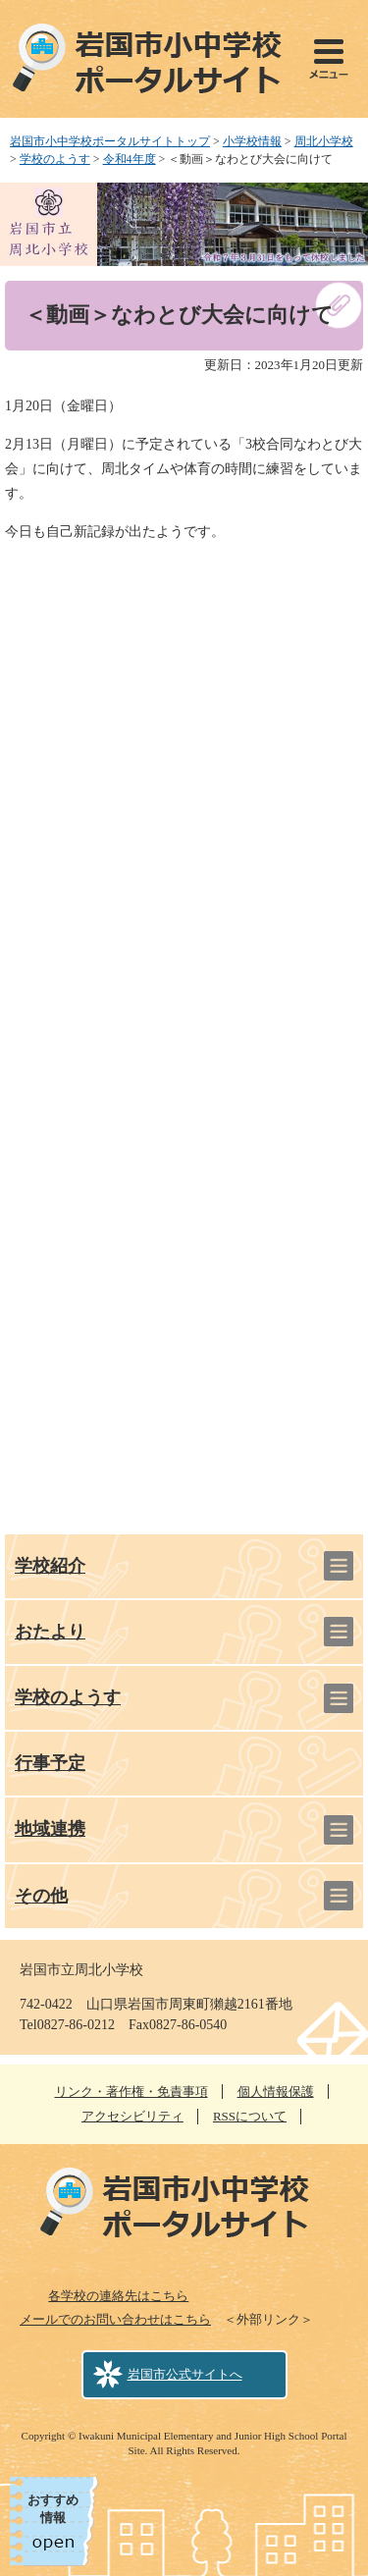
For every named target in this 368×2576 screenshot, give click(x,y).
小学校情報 (252, 141)
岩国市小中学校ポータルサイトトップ (110, 141)
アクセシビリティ (132, 2116)
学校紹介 (50, 1566)
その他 (41, 1895)
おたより (50, 1631)
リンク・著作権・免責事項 (131, 2091)
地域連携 (50, 1829)
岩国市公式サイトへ (185, 2374)
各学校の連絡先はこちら (118, 2295)
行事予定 (50, 1763)
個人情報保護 (275, 2091)
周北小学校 (323, 141)
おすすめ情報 (53, 2509)
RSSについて (250, 2116)
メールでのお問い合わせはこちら (115, 2319)
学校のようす (55, 159)
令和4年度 (129, 159)
